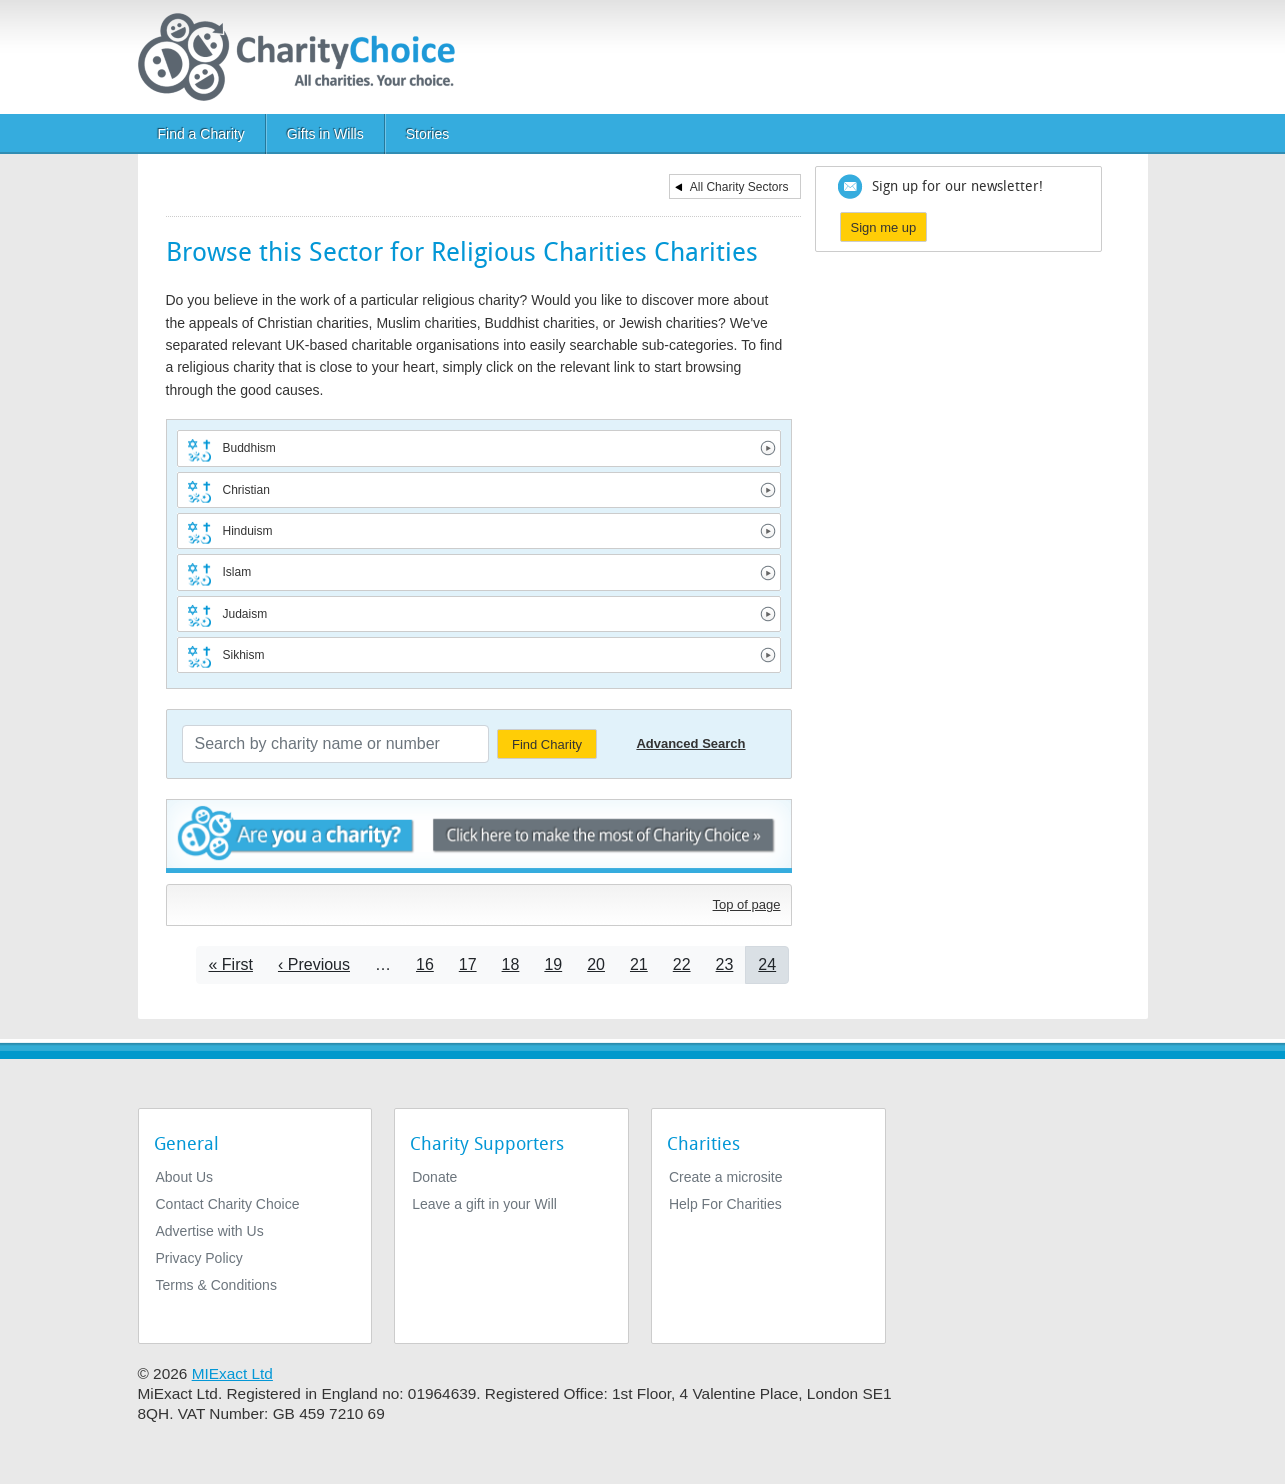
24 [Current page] (767, 964)
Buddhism (249, 448)
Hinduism (248, 531)
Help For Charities (725, 1204)
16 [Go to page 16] (425, 964)
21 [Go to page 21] (639, 964)
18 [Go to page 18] (511, 964)
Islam (237, 572)
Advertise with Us (210, 1231)
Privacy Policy (199, 1258)
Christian (246, 490)
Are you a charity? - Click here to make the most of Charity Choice (479, 836)
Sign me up (884, 227)
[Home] (304, 57)
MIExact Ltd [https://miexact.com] (232, 1373)
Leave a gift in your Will (484, 1204)
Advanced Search (690, 743)
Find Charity (547, 744)
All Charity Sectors (739, 187)
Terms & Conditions (216, 1285)
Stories (428, 134)
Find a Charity (201, 134)
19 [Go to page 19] (553, 964)
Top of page (747, 904)
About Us (185, 1177)
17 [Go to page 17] (468, 964)
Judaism (245, 614)
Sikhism (244, 655)
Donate (434, 1177)
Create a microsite (726, 1177)
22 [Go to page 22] (682, 964)
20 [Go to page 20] (596, 964)
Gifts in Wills (325, 134)
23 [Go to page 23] (725, 964)
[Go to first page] (231, 964)
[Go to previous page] (314, 964)
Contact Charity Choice (228, 1204)
